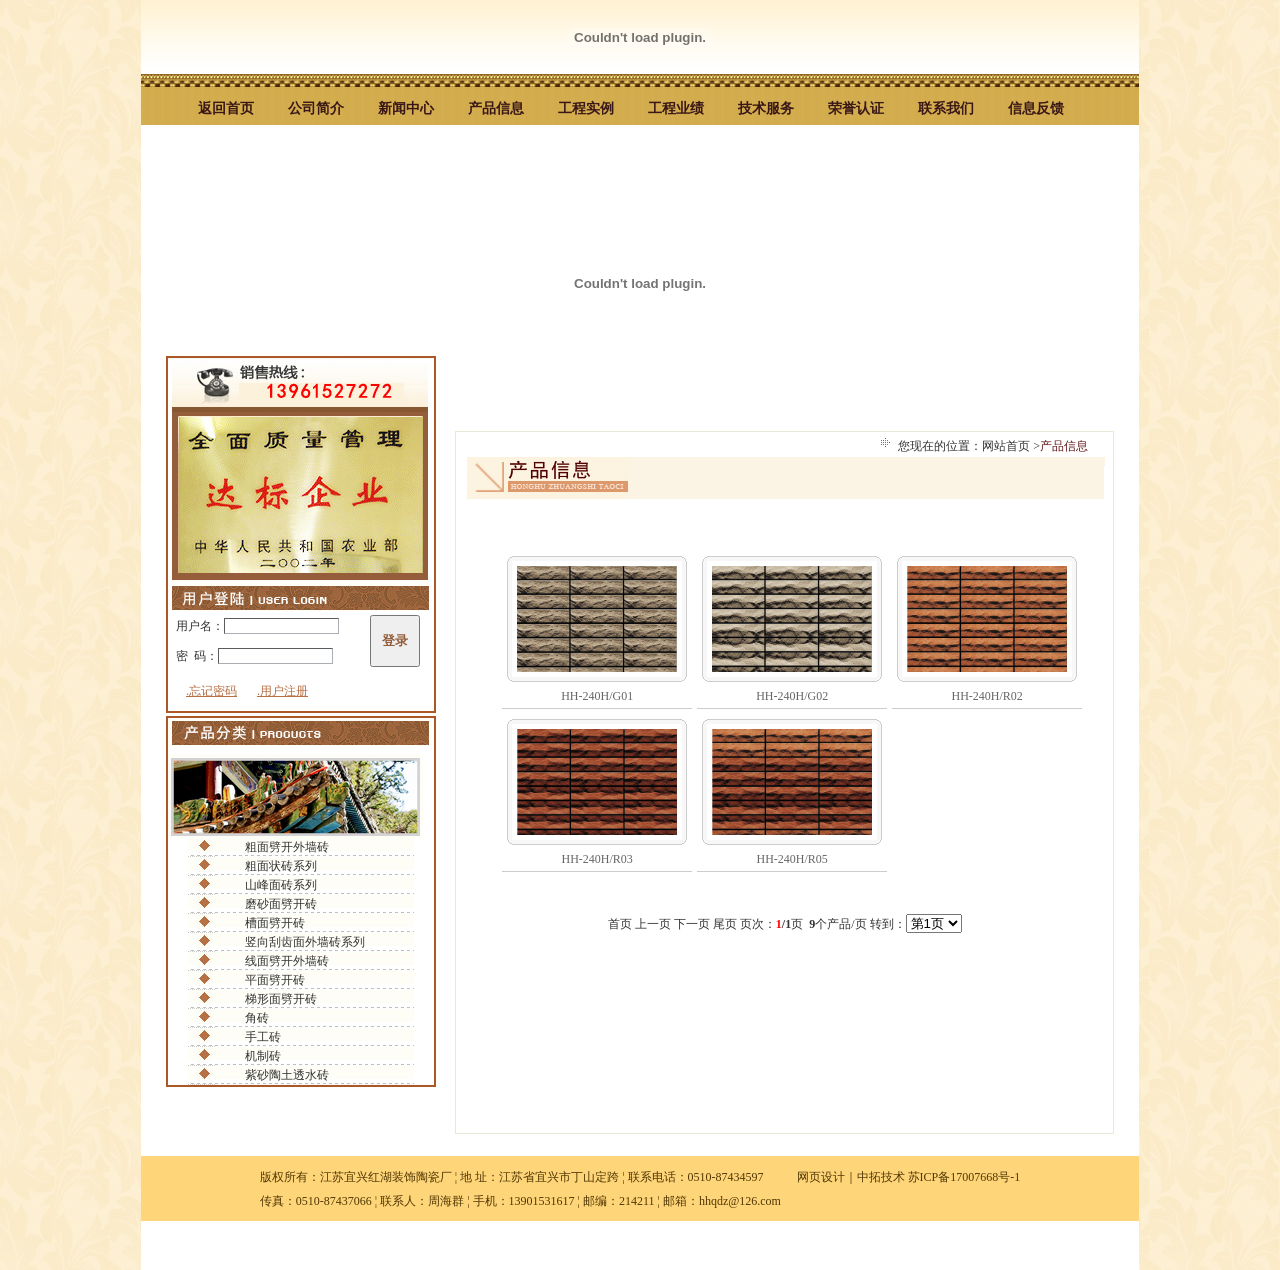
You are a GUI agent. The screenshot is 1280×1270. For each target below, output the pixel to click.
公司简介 (316, 108)
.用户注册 (282, 691)
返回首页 (226, 108)
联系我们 (946, 108)
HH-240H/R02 (987, 696)
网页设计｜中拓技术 (851, 1177)
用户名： (257, 626)
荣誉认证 (856, 108)
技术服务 (766, 108)
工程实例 (586, 108)
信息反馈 (1036, 108)
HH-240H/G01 (597, 696)
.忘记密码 (211, 691)
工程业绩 (676, 108)
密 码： (254, 656)
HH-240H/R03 (597, 859)
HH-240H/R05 (792, 859)
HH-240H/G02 (792, 696)
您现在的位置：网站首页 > (981, 442)
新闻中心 (406, 108)
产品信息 (496, 108)
